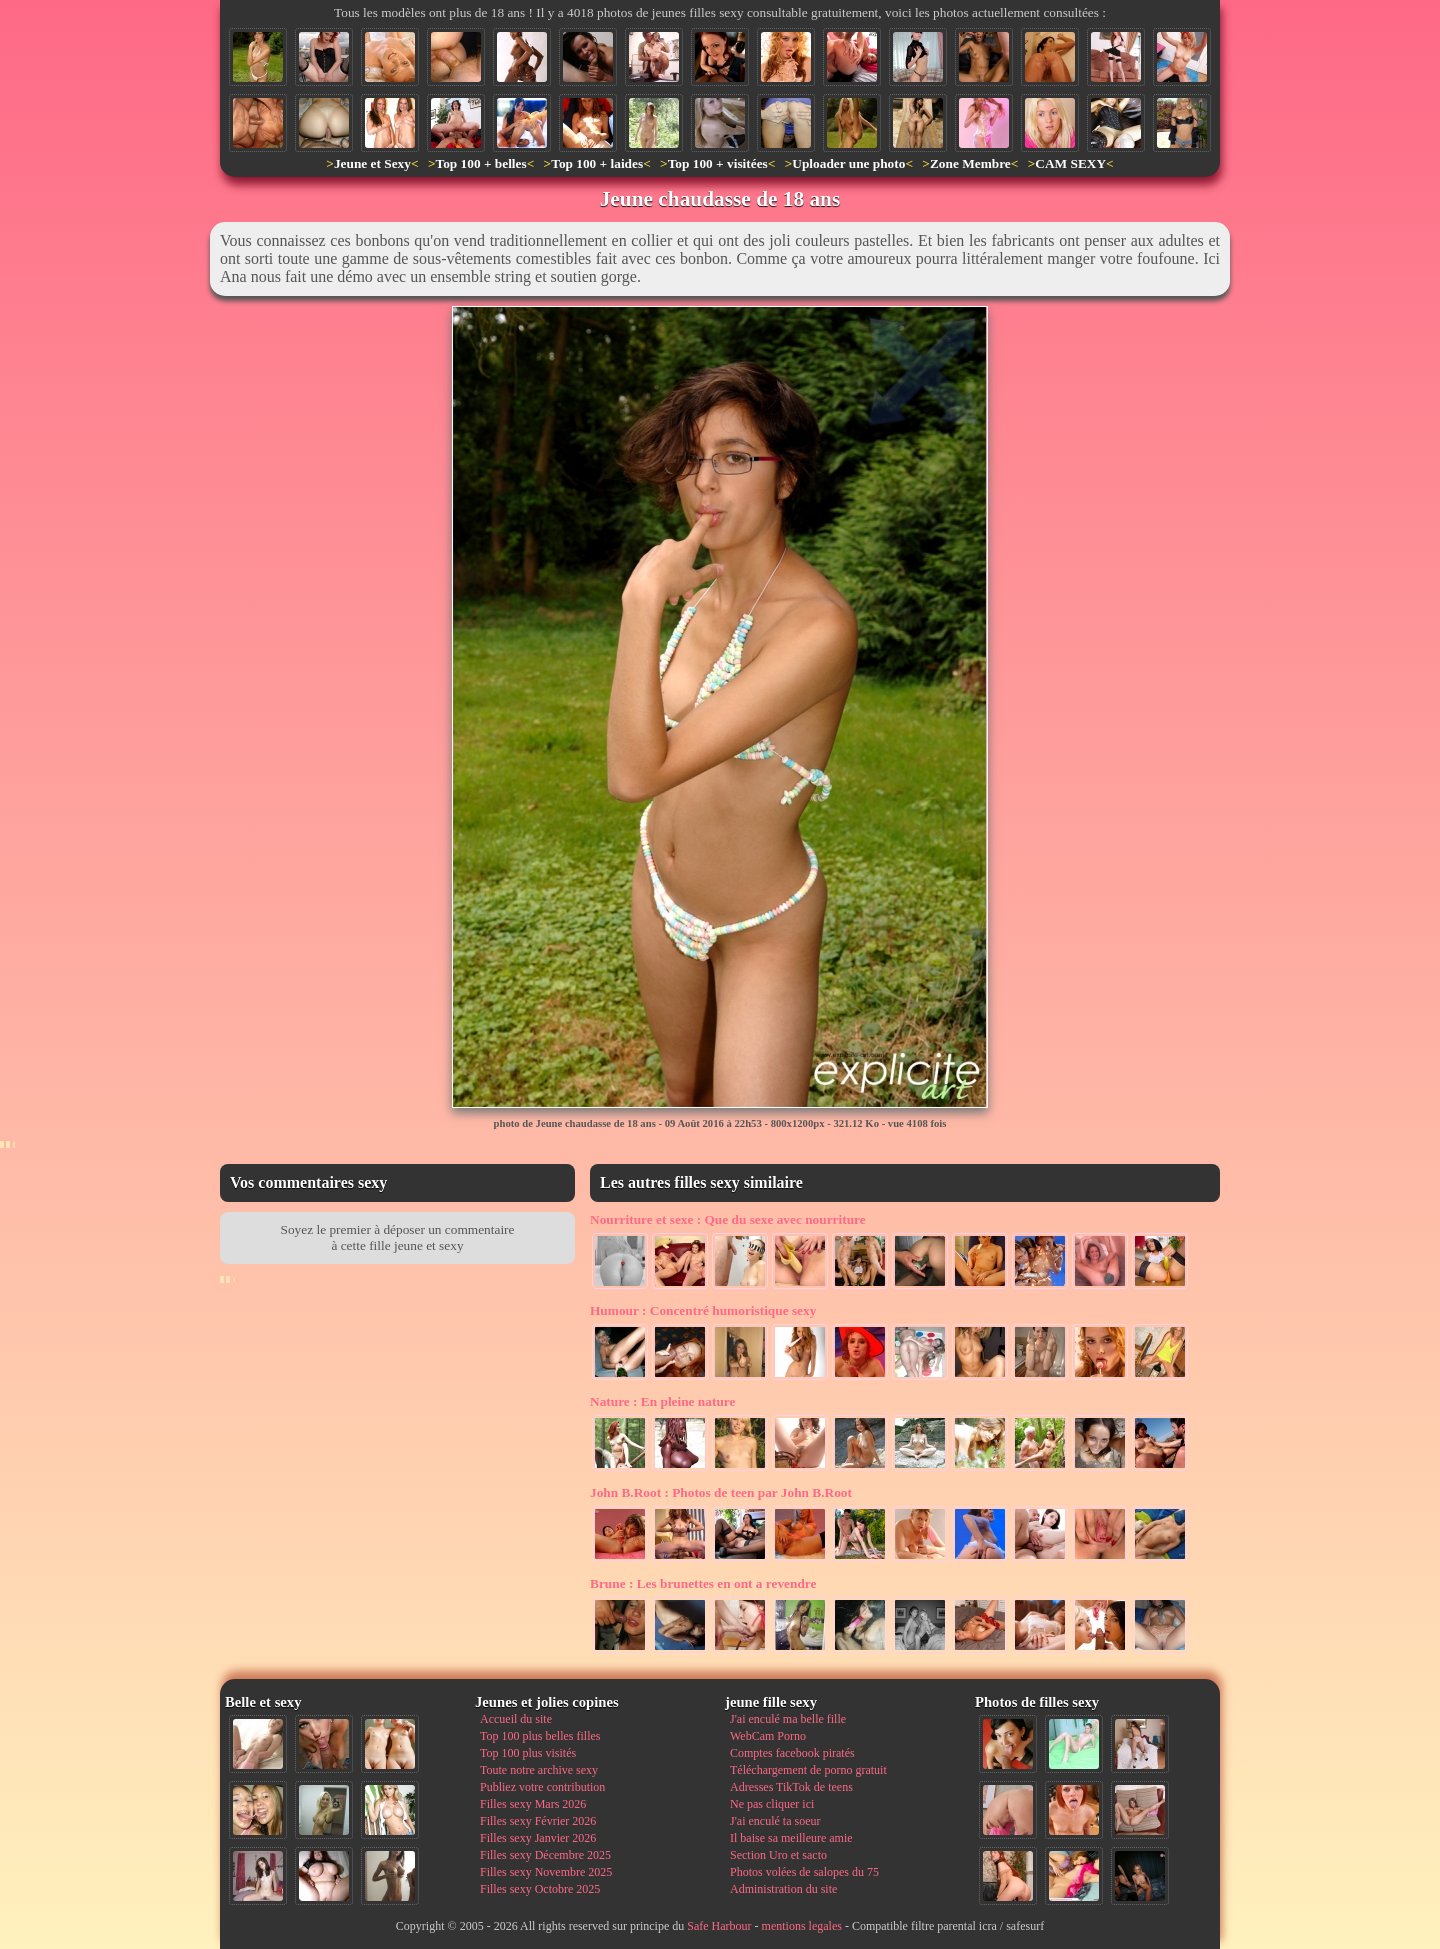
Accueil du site (516, 1719)
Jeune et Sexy (372, 163)
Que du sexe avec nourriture (728, 1219)
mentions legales (802, 1926)
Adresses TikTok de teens (791, 1787)
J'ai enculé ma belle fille (788, 1719)
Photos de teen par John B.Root (721, 1492)
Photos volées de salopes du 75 (804, 1872)
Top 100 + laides (597, 163)
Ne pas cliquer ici (772, 1804)
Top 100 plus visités (528, 1753)
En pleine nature (662, 1401)
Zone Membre (970, 163)
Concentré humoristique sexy (703, 1310)
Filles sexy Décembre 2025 (545, 1855)
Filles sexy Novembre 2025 (546, 1872)
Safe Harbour (719, 1926)
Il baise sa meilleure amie (791, 1838)
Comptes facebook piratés (792, 1753)
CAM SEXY (1070, 163)
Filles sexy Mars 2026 (533, 1804)
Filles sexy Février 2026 (538, 1821)
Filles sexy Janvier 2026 (538, 1838)
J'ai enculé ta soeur (775, 1821)
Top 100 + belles (480, 163)
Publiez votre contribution (542, 1787)
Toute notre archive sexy (539, 1770)
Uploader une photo (848, 163)
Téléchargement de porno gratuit (808, 1770)
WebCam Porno (768, 1736)
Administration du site (783, 1889)
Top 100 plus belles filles (540, 1736)
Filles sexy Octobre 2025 (540, 1889)
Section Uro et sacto (778, 1855)
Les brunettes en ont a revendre (703, 1583)
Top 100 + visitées (718, 163)
